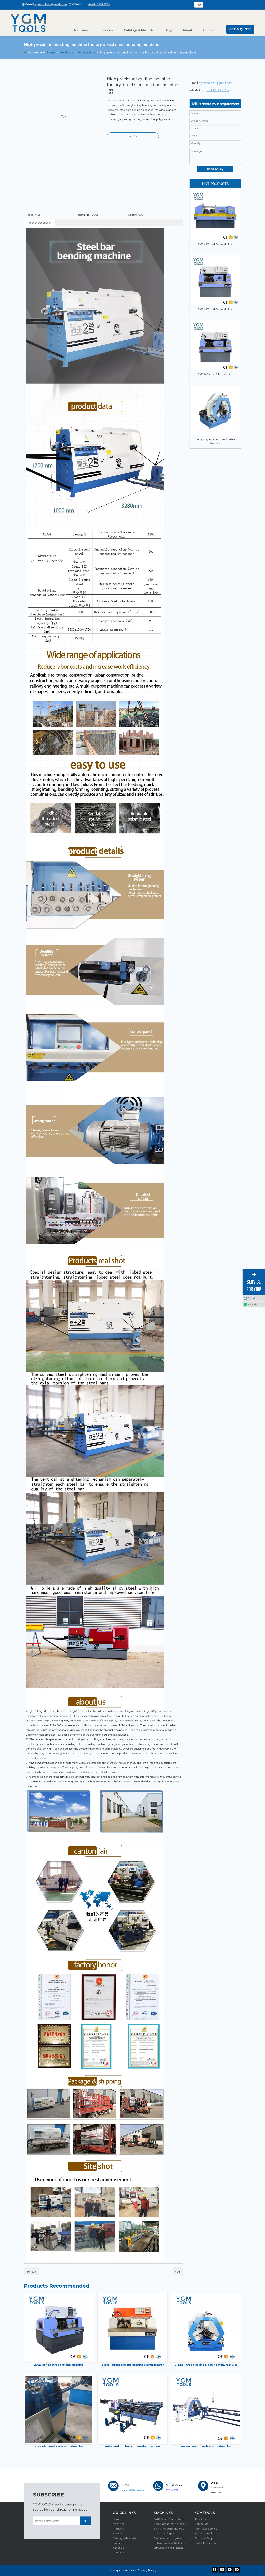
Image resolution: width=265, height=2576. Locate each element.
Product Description (39, 222)
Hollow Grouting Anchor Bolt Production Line (180, 2542)
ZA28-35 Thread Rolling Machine (215, 308)
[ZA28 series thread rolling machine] (59, 2328)
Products (118, 2528)
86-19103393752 (99, 4)
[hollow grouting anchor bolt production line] (206, 2409)
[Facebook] (215, 2570)
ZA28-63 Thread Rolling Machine (215, 243)
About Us (118, 2547)
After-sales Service (206, 2528)
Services (118, 2533)
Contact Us (119, 2552)
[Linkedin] (222, 2570)
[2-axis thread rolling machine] (132, 2328)
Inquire (132, 136)
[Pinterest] (237, 2570)
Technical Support (205, 2538)
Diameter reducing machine (171, 2538)
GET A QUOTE (240, 29)
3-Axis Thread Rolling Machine (171, 2528)
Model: (31, 214)
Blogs (116, 2542)
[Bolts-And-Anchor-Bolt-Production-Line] (132, 2409)
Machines (118, 2523)
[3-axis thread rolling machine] (206, 2328)
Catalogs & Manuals (124, 2538)
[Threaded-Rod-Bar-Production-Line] (59, 2409)
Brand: (81, 214)
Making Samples (205, 2533)
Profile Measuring (205, 2542)
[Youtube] (230, 2570)
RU (199, 4)
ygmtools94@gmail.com (50, 4)
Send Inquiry (215, 169)
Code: (131, 214)
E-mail (251, 1298)
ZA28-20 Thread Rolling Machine (215, 373)
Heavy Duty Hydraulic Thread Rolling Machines (215, 441)
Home (116, 2519)
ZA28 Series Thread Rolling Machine (175, 2519)
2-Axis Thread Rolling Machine (171, 2523)
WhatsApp (253, 1304)
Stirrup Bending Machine (168, 2547)
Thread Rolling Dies (165, 2533)
